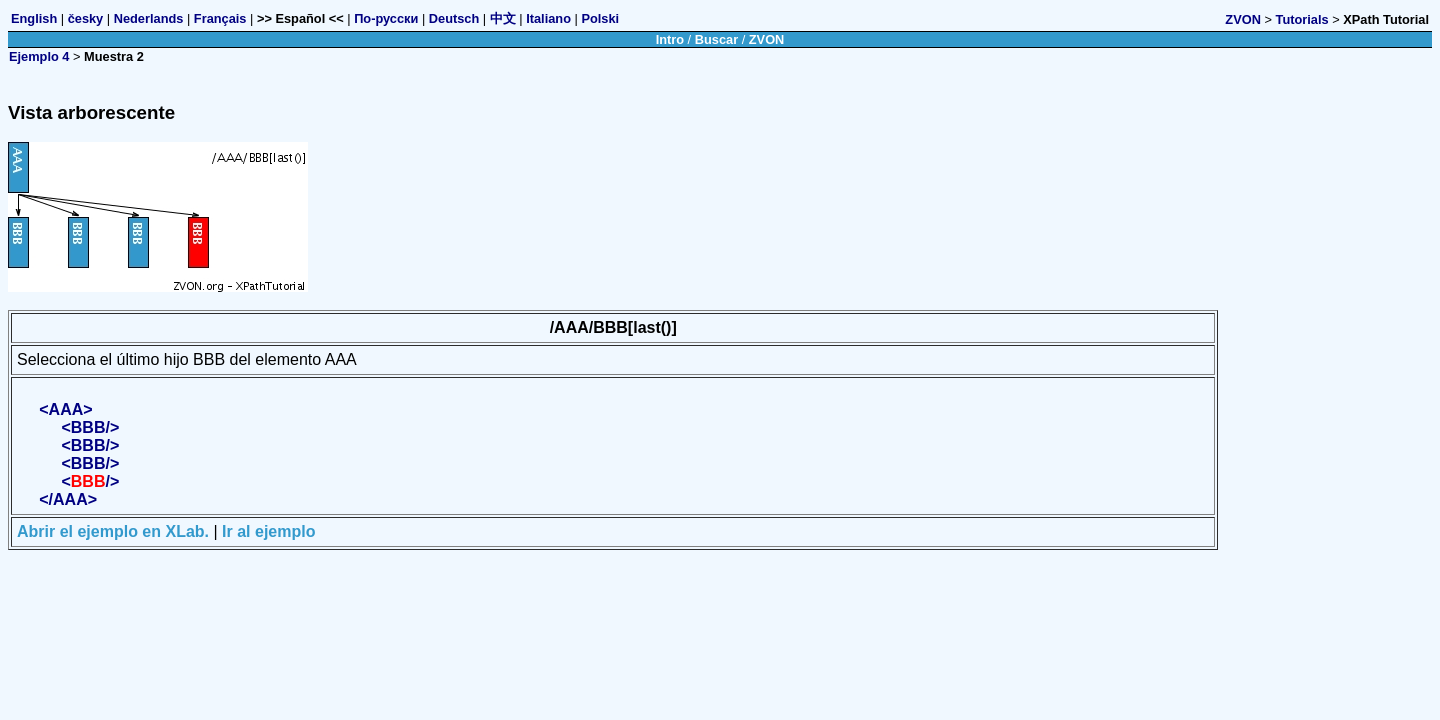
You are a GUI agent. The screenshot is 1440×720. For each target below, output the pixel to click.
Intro (670, 39)
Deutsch (454, 18)
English (34, 18)
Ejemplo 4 (39, 56)
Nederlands (149, 18)
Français (220, 18)
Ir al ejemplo (268, 531)
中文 (503, 18)
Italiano (548, 18)
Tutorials (1302, 19)
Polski (600, 18)
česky (86, 18)
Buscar (716, 39)
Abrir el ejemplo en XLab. (113, 531)
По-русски (386, 18)
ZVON (1243, 19)
